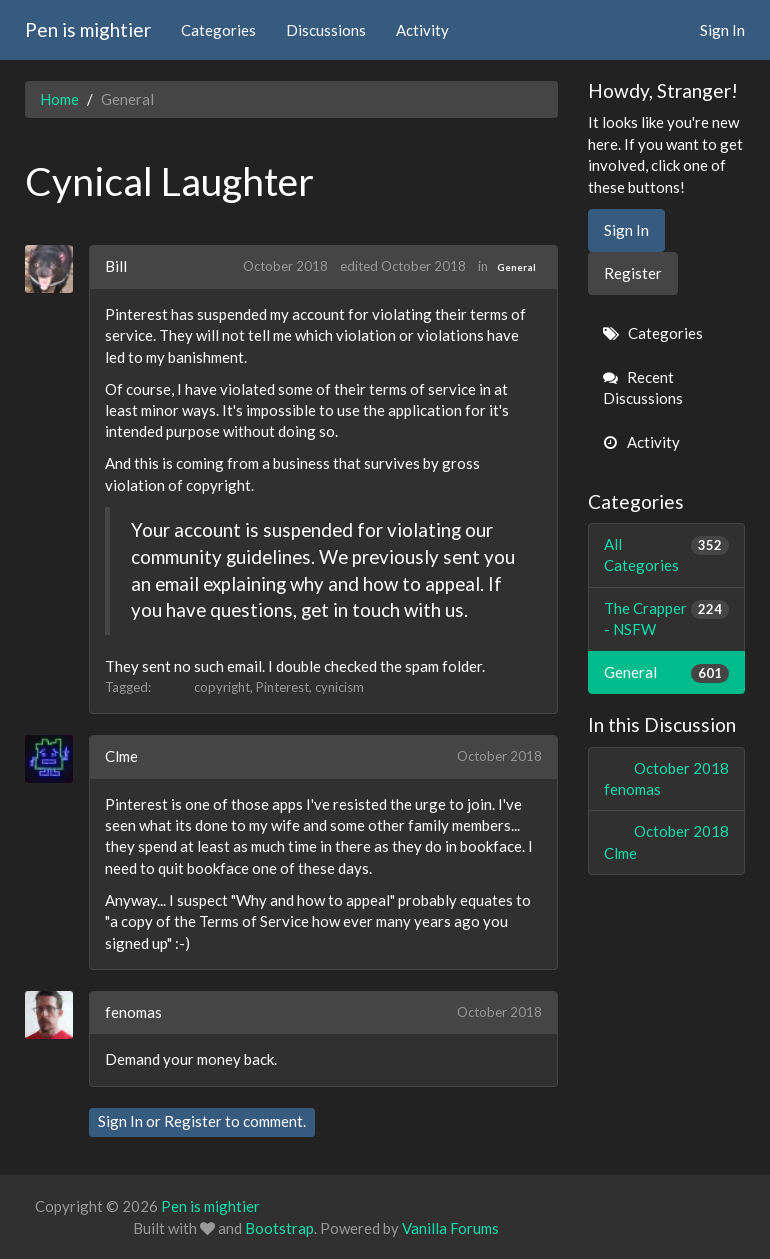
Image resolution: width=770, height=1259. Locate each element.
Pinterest (282, 687)
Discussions (326, 30)
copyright (222, 687)
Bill (116, 266)
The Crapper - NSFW (667, 618)
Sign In (722, 30)
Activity (422, 30)
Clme (121, 756)
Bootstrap (279, 1228)
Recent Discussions (643, 387)
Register (193, 1121)
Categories (218, 30)
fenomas (133, 1012)
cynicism (339, 687)
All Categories (667, 554)
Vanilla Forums (450, 1228)
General (516, 267)
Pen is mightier (88, 29)
